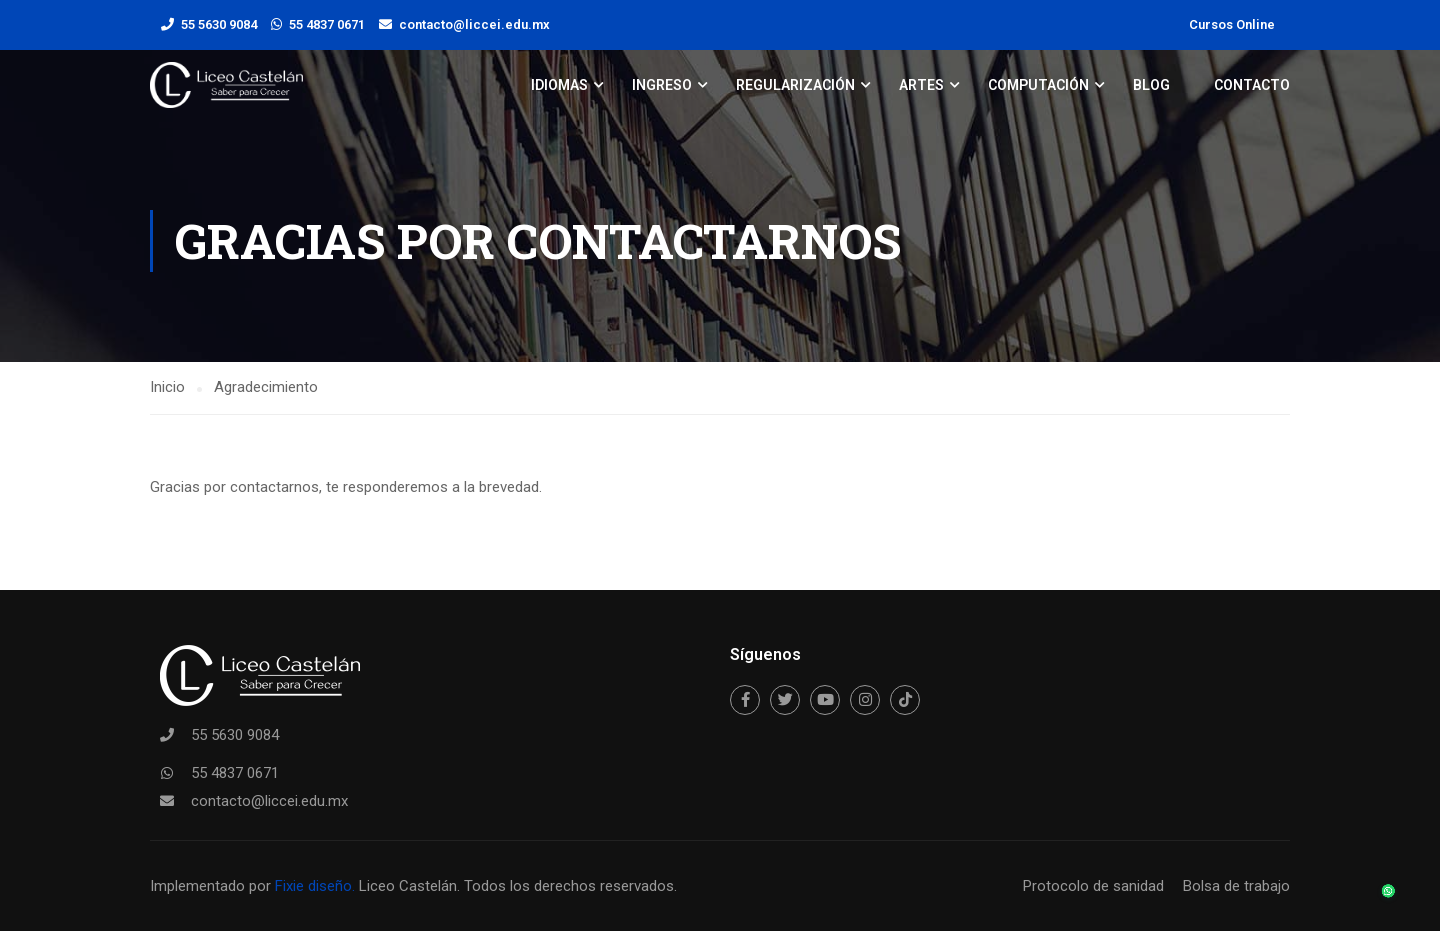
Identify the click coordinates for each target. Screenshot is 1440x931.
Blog (1151, 85)
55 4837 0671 (327, 24)
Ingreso (662, 85)
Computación (1038, 85)
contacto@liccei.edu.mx (474, 24)
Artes (921, 85)
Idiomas (559, 85)
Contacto (1252, 85)
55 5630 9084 (219, 24)
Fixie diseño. (313, 886)
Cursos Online (1232, 24)
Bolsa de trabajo (1236, 886)
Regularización (795, 85)
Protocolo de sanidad (1093, 886)
